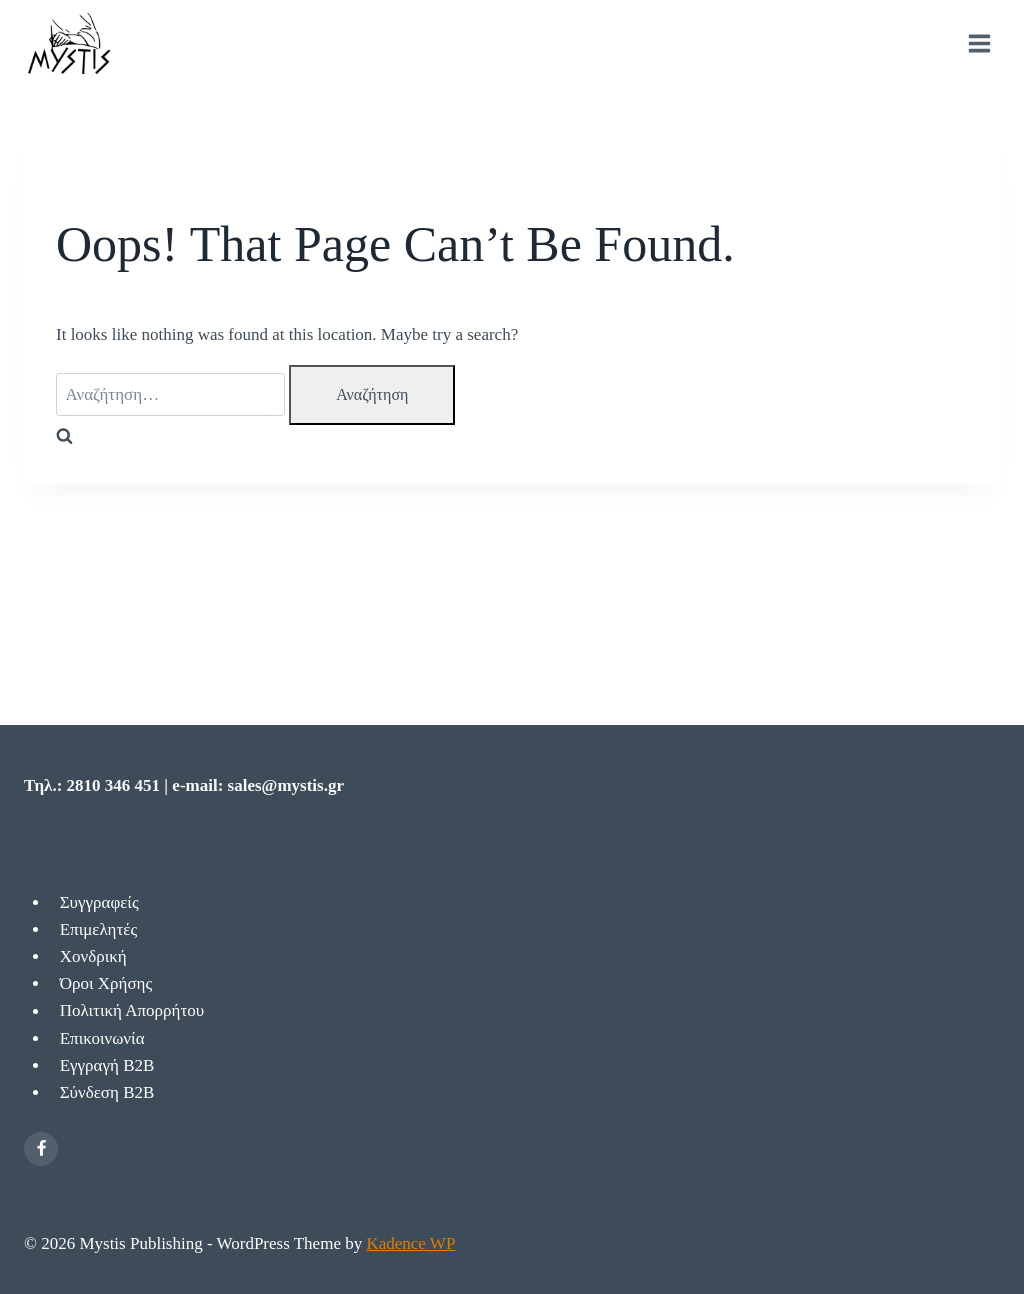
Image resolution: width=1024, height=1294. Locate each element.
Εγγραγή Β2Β (107, 1065)
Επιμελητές (98, 929)
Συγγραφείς (99, 902)
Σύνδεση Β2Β (107, 1092)
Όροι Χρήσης (106, 983)
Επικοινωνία (102, 1038)
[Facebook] (41, 1149)
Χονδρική (93, 956)
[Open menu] (979, 44)
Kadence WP (410, 1243)
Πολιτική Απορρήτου (132, 1011)
